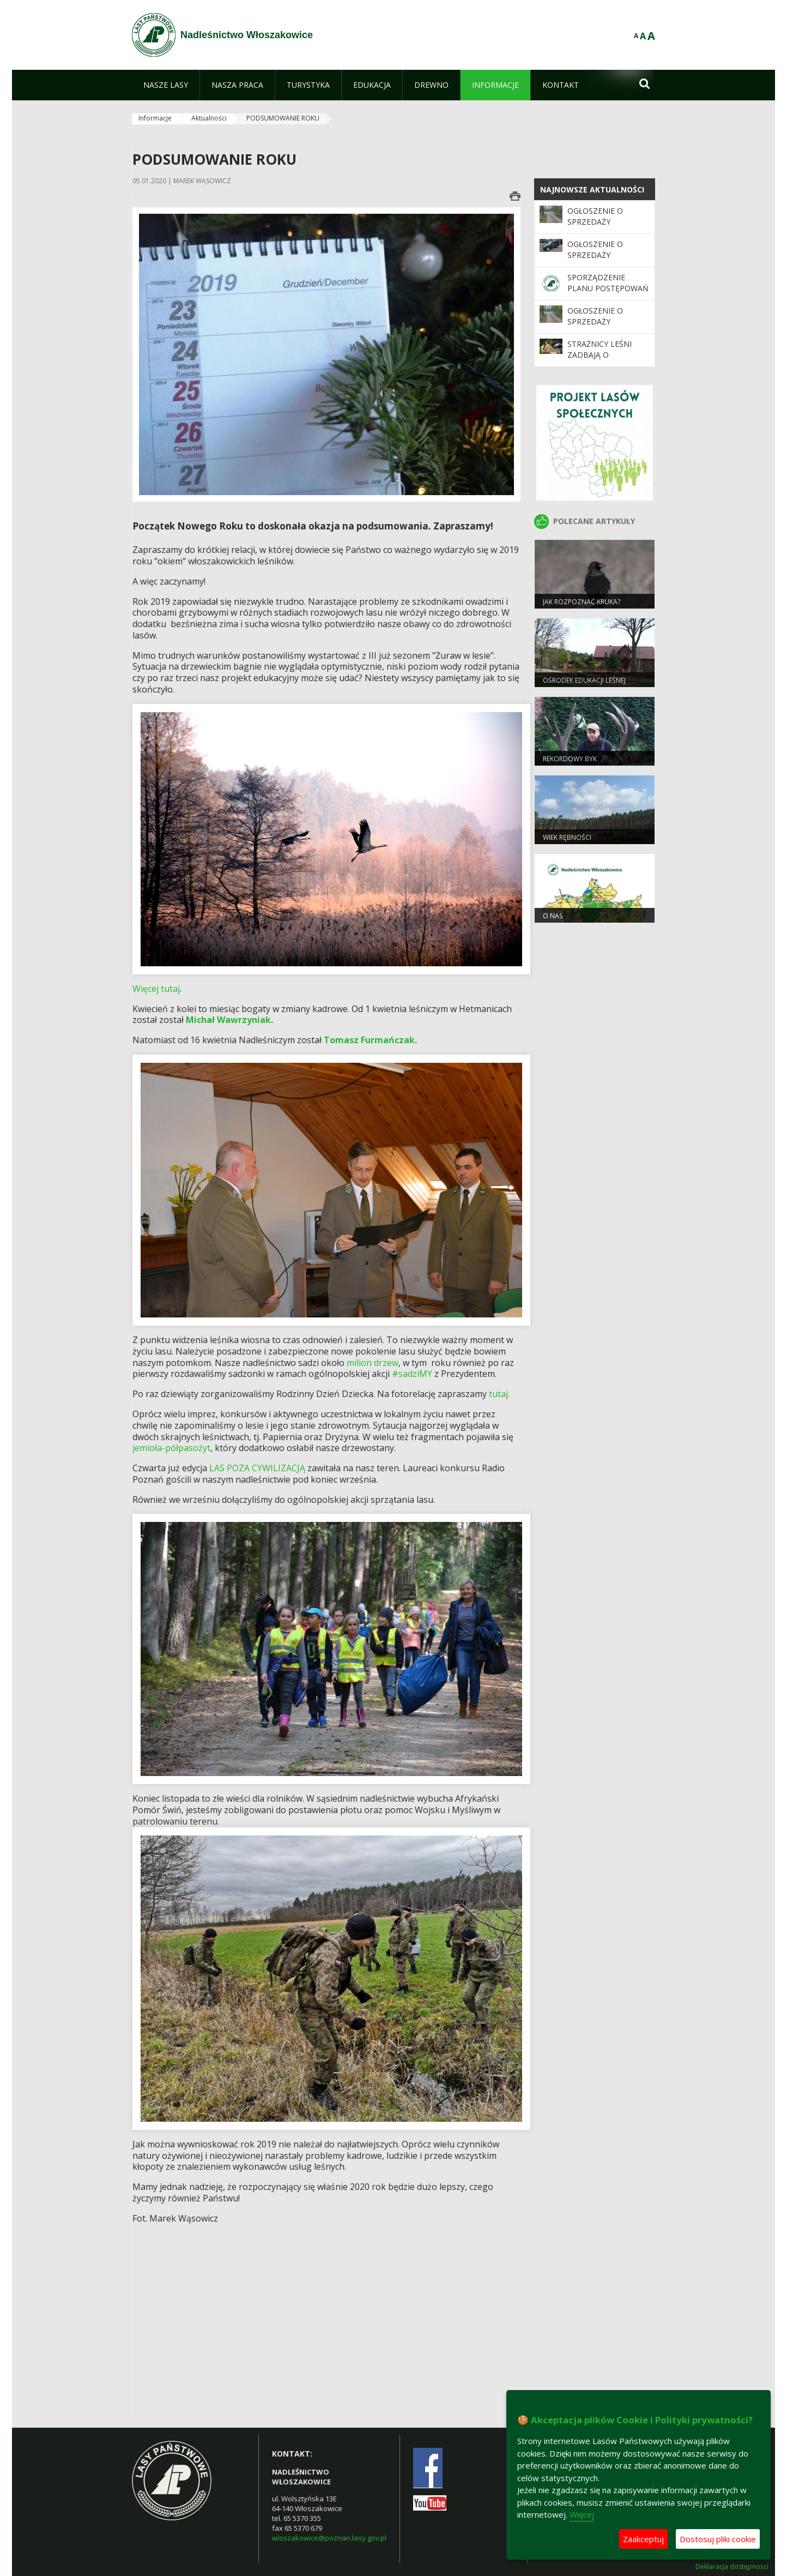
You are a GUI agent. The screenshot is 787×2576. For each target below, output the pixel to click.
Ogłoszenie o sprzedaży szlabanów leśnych (595, 327)
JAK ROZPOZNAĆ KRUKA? (581, 601)
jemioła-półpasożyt (171, 1448)
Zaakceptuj (643, 2538)
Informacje (155, 118)
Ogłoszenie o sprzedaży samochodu (595, 255)
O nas (552, 915)
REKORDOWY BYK (570, 758)
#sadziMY (412, 1374)
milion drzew (372, 1363)
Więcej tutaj (156, 989)
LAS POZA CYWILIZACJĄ (256, 1468)
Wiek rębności (567, 837)
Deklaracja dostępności (731, 2567)
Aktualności (209, 118)
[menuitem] (165, 85)
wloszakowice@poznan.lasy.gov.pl (329, 2538)
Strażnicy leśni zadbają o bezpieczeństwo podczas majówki (603, 360)
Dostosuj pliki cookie (718, 2538)
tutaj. (499, 1394)
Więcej (582, 2514)
